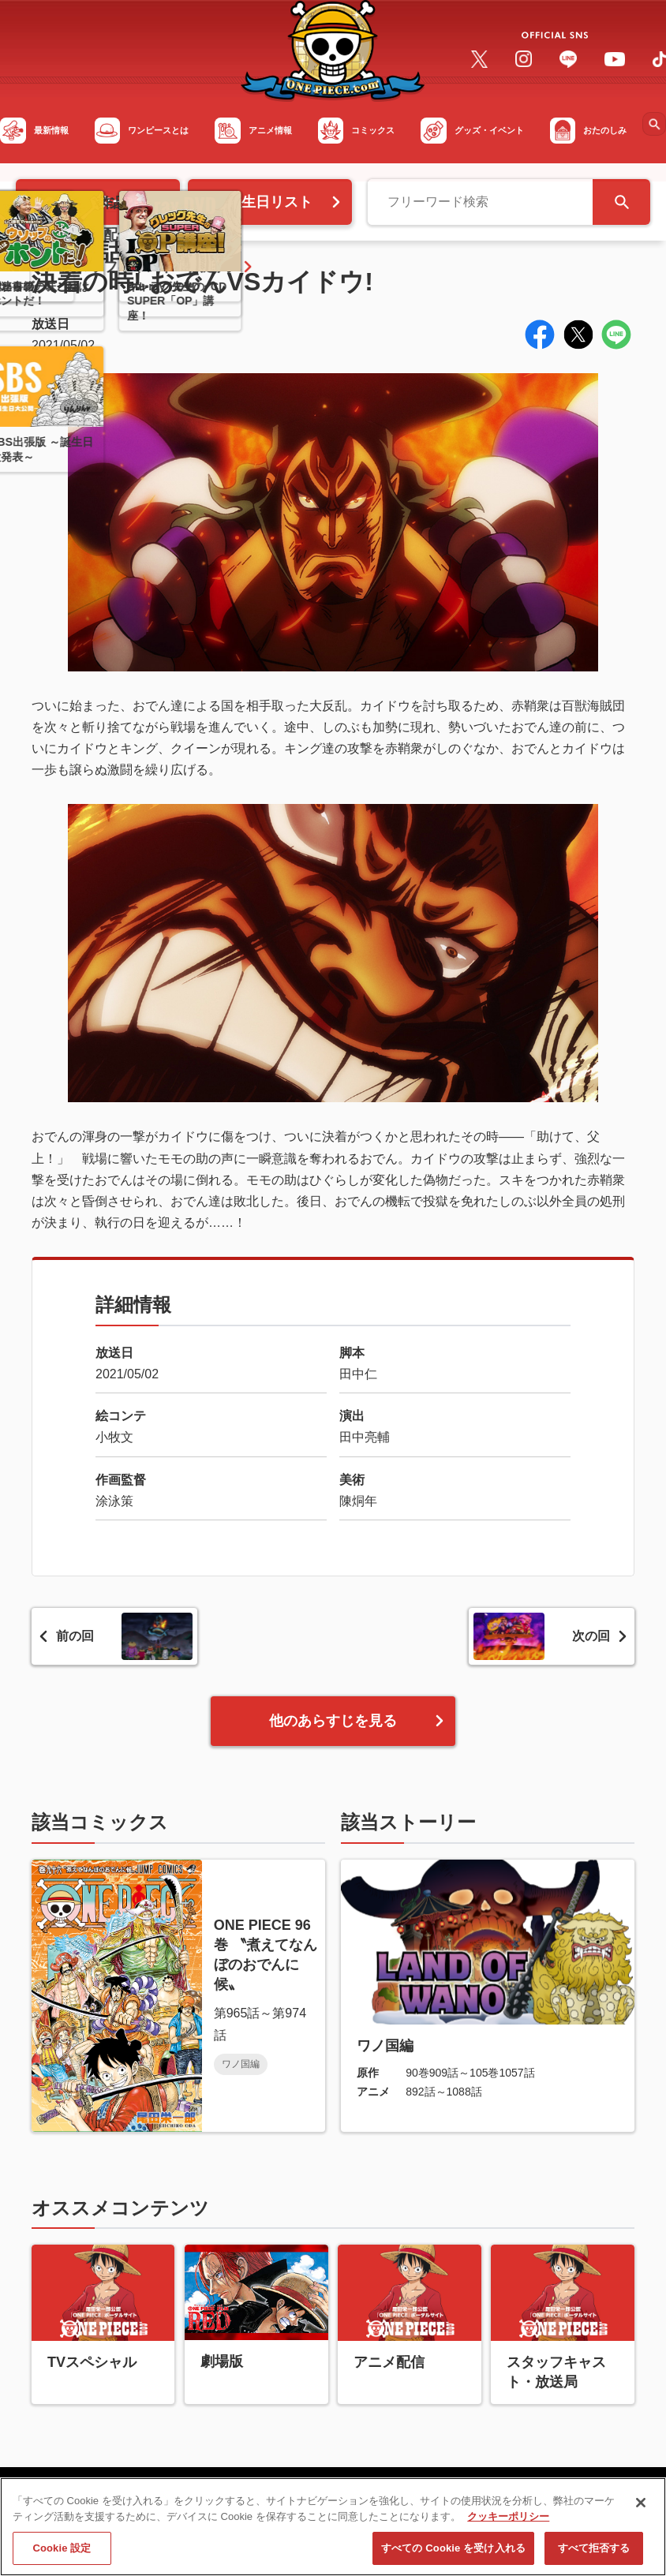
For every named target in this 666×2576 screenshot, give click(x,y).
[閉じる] (640, 2510)
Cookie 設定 (61, 2556)
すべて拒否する (594, 2556)
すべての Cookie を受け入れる (453, 2556)
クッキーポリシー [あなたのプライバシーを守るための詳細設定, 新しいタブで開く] (508, 2523)
